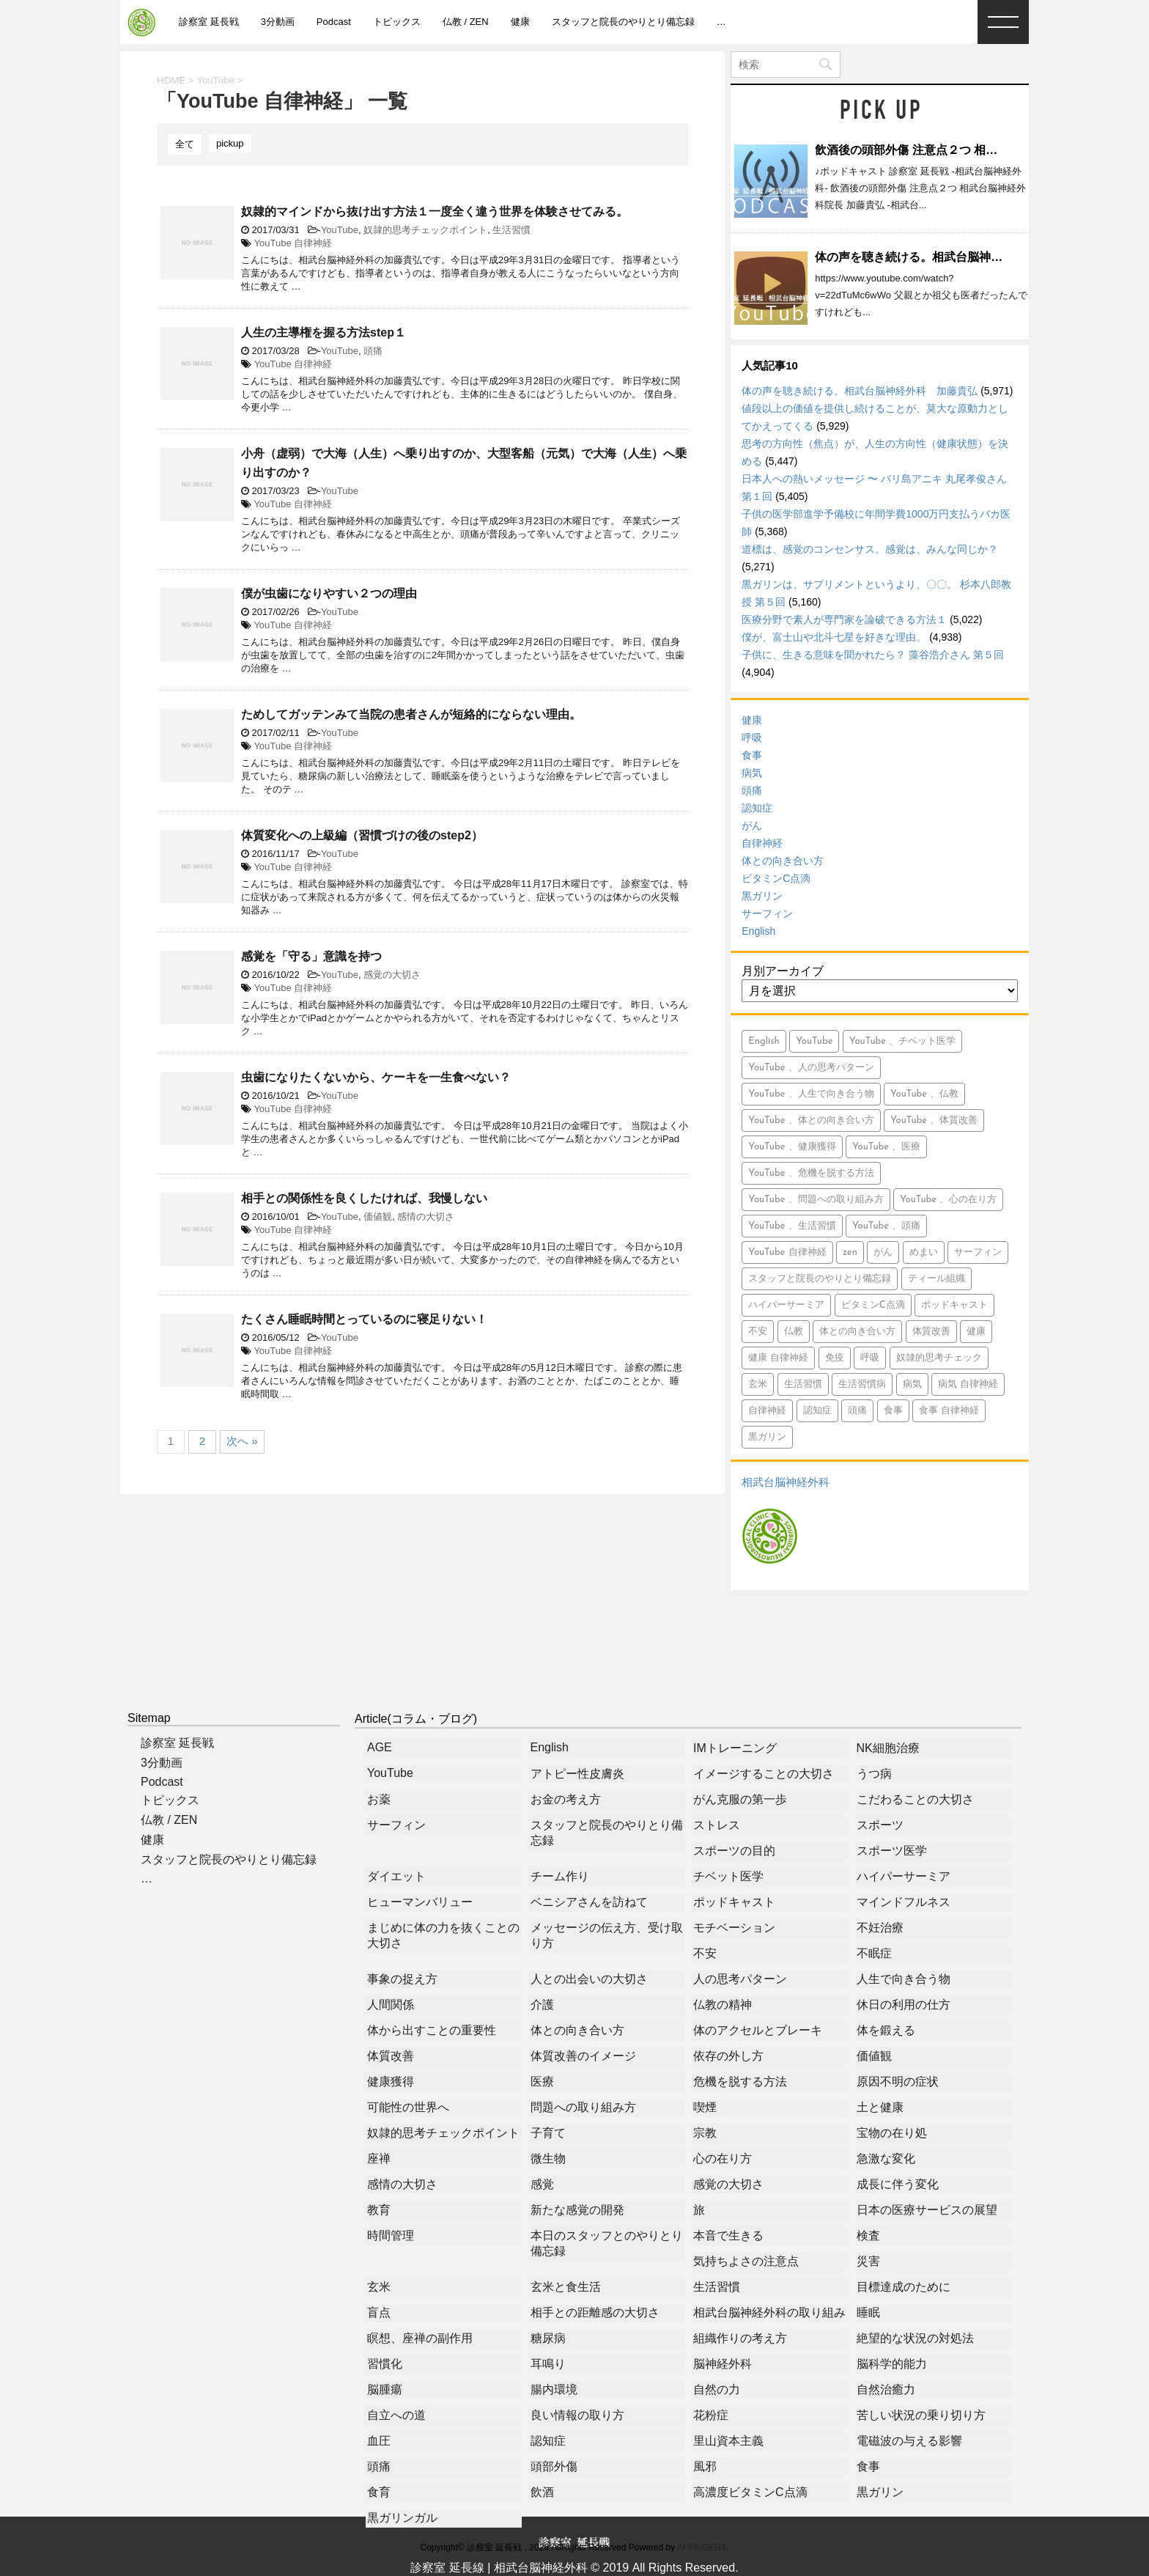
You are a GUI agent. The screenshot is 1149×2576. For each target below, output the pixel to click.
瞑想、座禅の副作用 (420, 2338)
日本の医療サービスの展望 (927, 2210)
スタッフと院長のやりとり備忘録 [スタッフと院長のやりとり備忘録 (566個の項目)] (819, 1279)
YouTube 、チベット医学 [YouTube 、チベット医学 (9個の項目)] (902, 1041)
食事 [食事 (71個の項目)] (893, 1411)
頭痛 (373, 350)
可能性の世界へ (408, 2107)
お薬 (379, 1799)
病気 (752, 773)
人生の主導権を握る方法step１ (323, 332)
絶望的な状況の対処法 (915, 2338)
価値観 (377, 1216)
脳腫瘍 (384, 2389)
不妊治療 (880, 1927)
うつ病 (874, 1773)
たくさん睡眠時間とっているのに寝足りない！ (364, 1319)
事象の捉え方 (402, 1979)
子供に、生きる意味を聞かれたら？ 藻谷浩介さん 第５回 (873, 654)
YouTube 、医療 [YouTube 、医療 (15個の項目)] (886, 1147)
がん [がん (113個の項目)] (883, 1252)
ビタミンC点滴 (776, 878)
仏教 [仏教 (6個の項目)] (793, 1331)
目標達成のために (903, 2287)
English (758, 931)
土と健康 (880, 2107)
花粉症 (710, 2415)
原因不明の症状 (898, 2081)
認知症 (757, 808)
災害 (868, 2261)
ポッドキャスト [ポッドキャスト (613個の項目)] (954, 1305)
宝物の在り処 (892, 2133)
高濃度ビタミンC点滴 (750, 2492)
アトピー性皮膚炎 (577, 1773)
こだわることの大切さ (915, 1799)
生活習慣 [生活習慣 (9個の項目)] (803, 1384)
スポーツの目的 (734, 1850)
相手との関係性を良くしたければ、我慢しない (364, 1198)
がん (752, 825)
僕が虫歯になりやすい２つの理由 (329, 593)
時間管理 (390, 2235)
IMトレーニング (735, 1748)
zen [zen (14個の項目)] (850, 1252)
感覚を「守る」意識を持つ (311, 956)
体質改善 (390, 2056)
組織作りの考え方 (740, 2338)
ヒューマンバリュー (420, 1902)
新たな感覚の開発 (577, 2210)
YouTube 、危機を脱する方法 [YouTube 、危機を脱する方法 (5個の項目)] (810, 1173)
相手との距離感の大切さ (595, 2312)
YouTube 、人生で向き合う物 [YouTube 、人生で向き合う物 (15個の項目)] (810, 1094)
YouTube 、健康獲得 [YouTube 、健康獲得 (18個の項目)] (791, 1147)
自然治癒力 (886, 2389)
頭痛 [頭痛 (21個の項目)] (857, 1411)
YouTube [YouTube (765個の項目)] (814, 1041)
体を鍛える (886, 2030)
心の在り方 (722, 2158)
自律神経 (762, 843)
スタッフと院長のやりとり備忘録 (623, 21)
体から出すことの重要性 (431, 2030)
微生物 (548, 2158)
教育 (379, 2210)
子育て (548, 2133)
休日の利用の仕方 (903, 2004)
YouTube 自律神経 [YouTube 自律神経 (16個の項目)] (787, 1252)
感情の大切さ (425, 1216)
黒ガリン (762, 896)
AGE (379, 1747)
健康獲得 (390, 2081)
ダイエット (396, 1876)
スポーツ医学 (892, 1850)
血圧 (379, 2441)
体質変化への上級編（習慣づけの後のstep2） (362, 835)
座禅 (379, 2158)
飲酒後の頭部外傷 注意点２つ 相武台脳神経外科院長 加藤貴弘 (978, 150)
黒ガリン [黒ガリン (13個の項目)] (767, 1437)
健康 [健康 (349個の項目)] (976, 1331)
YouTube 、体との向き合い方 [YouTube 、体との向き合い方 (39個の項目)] (810, 1120)
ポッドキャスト (734, 1902)
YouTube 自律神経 (293, 243)
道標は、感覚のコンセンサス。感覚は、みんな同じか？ (870, 549)
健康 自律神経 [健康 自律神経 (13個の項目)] (778, 1358)
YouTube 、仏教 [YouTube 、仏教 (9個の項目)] (924, 1094)
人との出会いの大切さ (589, 1979)
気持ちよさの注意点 (746, 2261)
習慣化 (384, 2364)
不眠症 (874, 1953)
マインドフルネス (903, 1902)
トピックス (397, 21)
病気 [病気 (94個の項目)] (912, 1384)
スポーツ (880, 1825)
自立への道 (396, 2415)
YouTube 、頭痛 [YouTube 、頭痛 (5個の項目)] (886, 1226)
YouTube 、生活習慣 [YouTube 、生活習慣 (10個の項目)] (791, 1226)
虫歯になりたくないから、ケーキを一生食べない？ (376, 1077)
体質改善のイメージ (583, 2056)
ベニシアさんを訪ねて (589, 1902)
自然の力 (716, 2389)
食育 (379, 2492)
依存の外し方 (728, 2056)
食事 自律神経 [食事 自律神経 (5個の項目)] (949, 1411)
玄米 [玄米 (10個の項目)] (757, 1384)
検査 (868, 2235)
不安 (705, 1953)
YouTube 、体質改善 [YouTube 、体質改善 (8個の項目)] (934, 1120)
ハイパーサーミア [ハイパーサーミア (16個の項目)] (786, 1305)
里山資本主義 (728, 2441)
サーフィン (767, 913)
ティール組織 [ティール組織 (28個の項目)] (936, 1279)
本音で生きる (728, 2235)
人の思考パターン (740, 1979)
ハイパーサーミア (903, 1876)
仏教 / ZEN (466, 21)
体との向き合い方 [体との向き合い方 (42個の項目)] (857, 1331)
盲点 (379, 2312)
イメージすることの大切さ (763, 1773)
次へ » (242, 1441)
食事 (752, 755)
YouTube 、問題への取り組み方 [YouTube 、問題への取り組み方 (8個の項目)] (815, 1199)
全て (184, 144)
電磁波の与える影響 (909, 2441)
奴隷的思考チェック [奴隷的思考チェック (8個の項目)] (939, 1358)
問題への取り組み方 (583, 2107)
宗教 (705, 2133)
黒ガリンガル (402, 2517)
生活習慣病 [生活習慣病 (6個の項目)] (862, 1384)
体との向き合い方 (783, 860)
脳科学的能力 (892, 2364)
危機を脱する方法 (740, 2081)
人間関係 (390, 2004)
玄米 (379, 2287)
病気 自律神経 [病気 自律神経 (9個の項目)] (968, 1384)
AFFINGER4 (701, 2547)
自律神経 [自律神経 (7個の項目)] (767, 1411)
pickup (230, 143)
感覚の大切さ (392, 974)
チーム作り (560, 1876)
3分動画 (278, 21)
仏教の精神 (722, 2004)
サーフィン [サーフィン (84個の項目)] (978, 1252)
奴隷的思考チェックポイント (425, 229)
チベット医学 (728, 1876)
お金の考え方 (566, 1799)
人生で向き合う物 (903, 1979)
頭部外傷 (554, 2466)
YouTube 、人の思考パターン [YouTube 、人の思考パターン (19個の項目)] (810, 1067)
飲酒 (542, 2492)
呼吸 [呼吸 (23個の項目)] (869, 1358)
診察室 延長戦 (209, 21)
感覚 (542, 2184)
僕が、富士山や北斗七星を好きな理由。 (834, 637)
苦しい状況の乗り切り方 (921, 2415)
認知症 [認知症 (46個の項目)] (817, 1411)
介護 (542, 2004)
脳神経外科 (722, 2364)
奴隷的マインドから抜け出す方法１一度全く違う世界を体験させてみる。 (434, 211)
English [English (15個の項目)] (764, 1041)
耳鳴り (548, 2364)
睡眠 (868, 2312)
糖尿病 (548, 2338)
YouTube (339, 229)
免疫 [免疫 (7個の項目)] (834, 1358)
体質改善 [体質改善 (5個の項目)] (931, 1331)
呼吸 (752, 737)
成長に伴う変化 (898, 2184)
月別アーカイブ (783, 971)
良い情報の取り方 (577, 2415)
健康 (520, 21)
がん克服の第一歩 (740, 1799)
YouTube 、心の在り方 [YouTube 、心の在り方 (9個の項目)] (948, 1199)
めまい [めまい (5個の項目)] (923, 1252)
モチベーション (734, 1927)
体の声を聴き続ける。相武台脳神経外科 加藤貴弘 (950, 257)
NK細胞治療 (888, 1748)
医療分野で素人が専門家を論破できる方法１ (844, 619)
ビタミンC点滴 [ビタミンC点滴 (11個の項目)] (873, 1305)
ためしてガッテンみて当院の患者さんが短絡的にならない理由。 (411, 714)
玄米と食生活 (566, 2287)
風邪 (705, 2466)
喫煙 (705, 2107)
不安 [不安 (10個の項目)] (757, 1331)
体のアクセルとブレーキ (757, 2030)
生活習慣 (511, 229)
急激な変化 (886, 2158)
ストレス (716, 1825)
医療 (542, 2081)
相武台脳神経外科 (786, 1482)
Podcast (334, 21)
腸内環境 (554, 2389)
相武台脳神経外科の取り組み (769, 2312)
